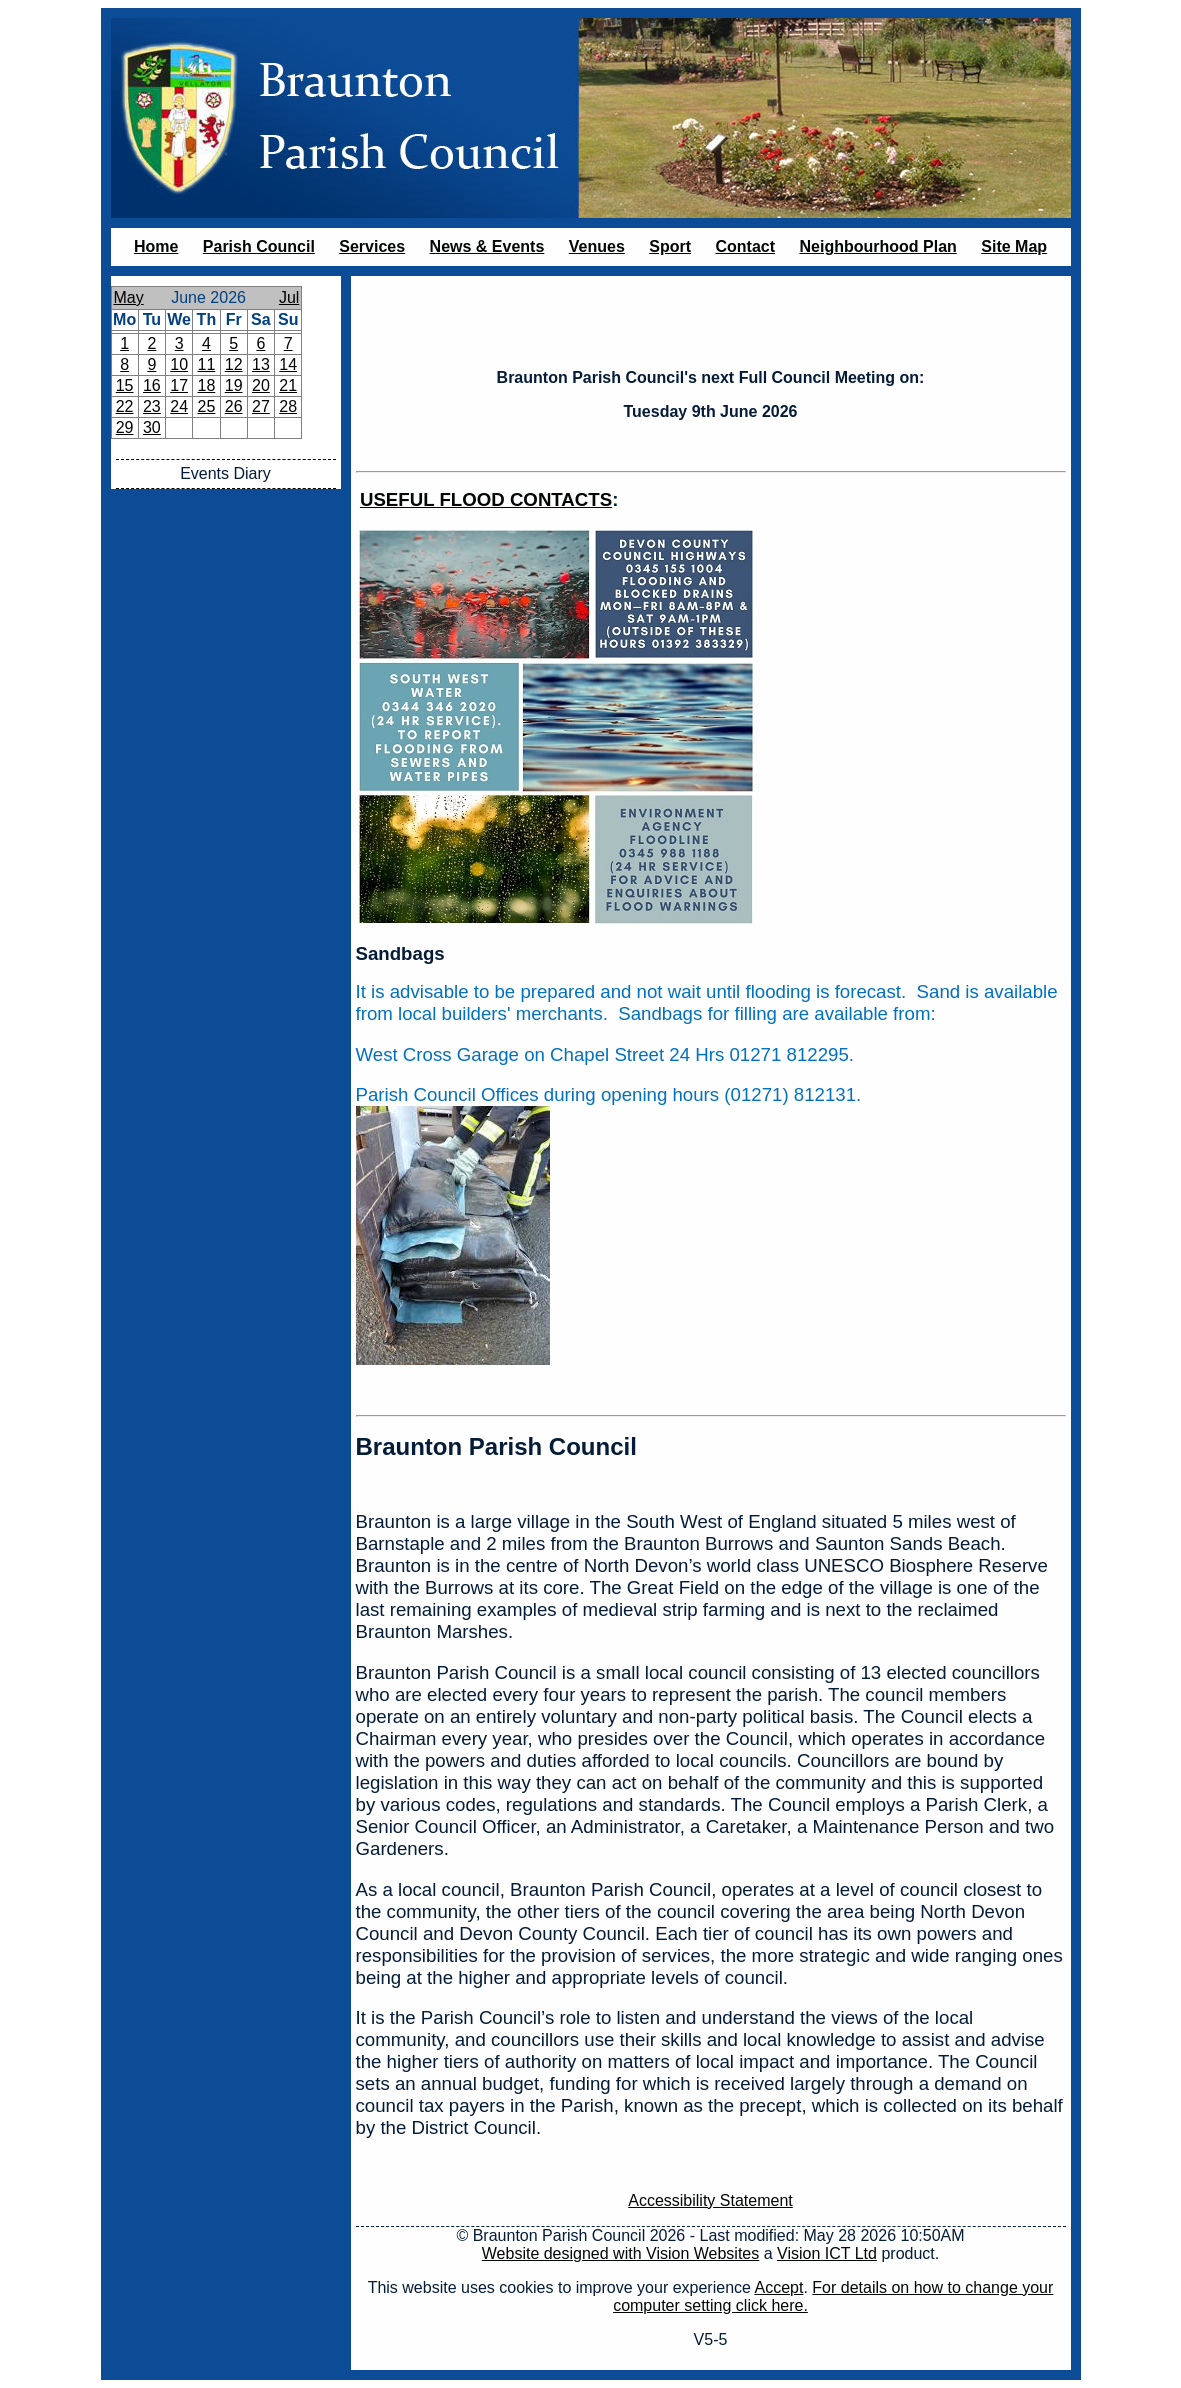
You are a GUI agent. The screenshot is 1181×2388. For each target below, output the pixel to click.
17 (179, 385)
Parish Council (259, 246)
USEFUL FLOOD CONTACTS (486, 499)
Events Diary (225, 473)
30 (152, 427)
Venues (597, 246)
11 (206, 364)
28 (288, 406)
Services (372, 246)
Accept (779, 2287)
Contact (745, 246)
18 (206, 385)
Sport (670, 246)
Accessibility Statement (710, 2200)
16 (152, 385)
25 (206, 406)
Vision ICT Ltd (827, 2253)
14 (288, 364)
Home (156, 246)
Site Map (1014, 246)
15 (125, 385)
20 (261, 385)
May (129, 297)
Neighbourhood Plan (878, 246)
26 (234, 406)
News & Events (487, 246)
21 (288, 385)
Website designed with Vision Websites (620, 2253)
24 (179, 406)
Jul (289, 297)
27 (261, 406)
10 (179, 364)
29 (125, 427)
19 (234, 385)
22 (125, 406)
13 (261, 364)
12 (234, 364)
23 (152, 406)
